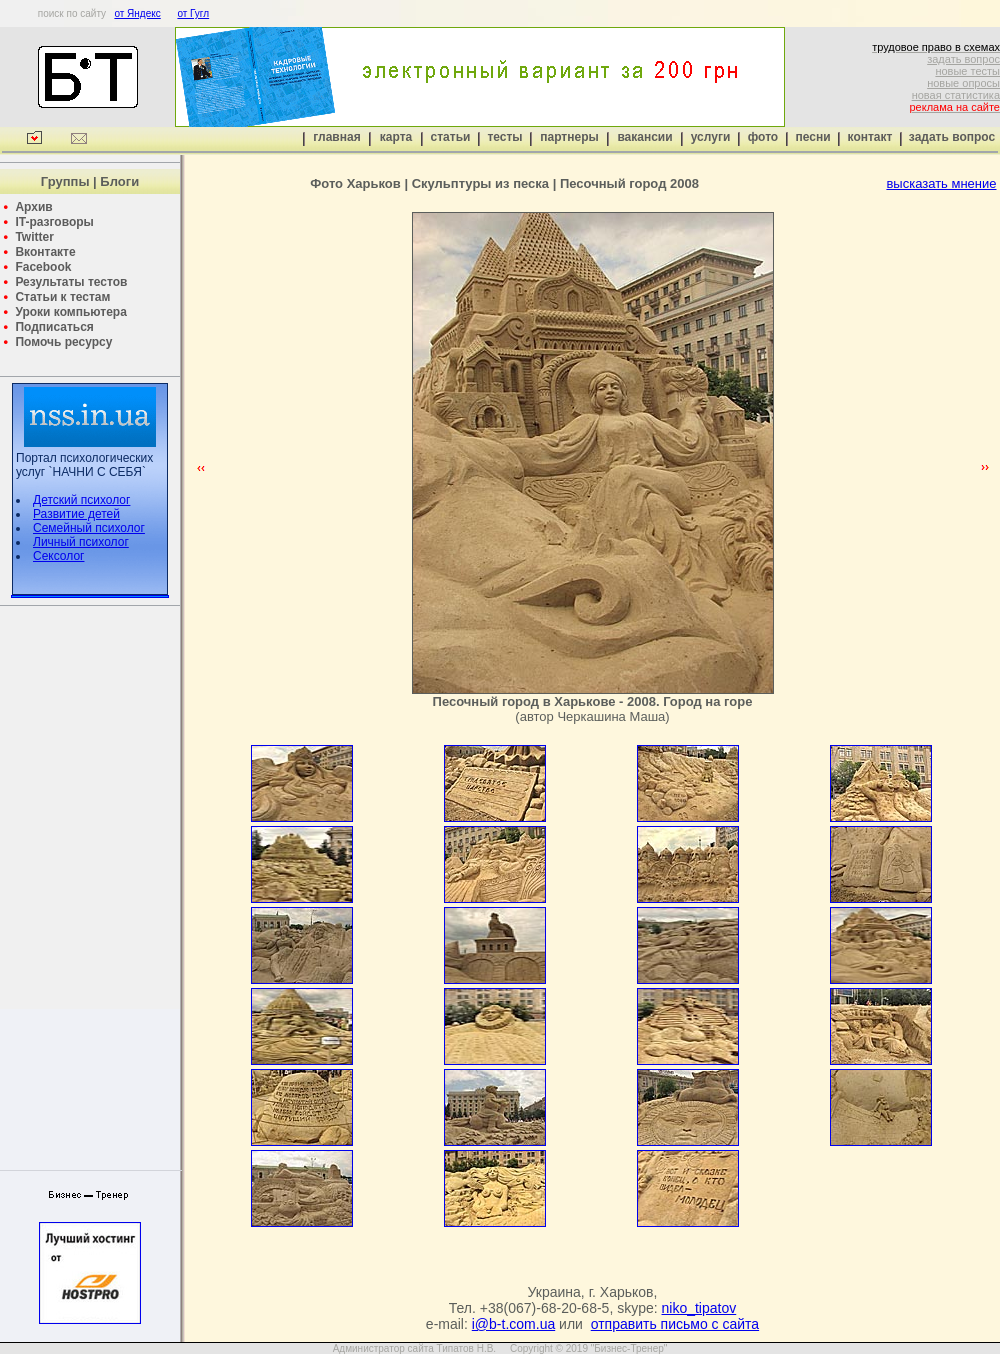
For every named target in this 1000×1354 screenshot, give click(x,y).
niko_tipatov (699, 1308)
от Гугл (193, 13)
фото (763, 137)
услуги (711, 137)
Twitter (34, 237)
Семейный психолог (89, 528)
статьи (451, 137)
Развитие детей (76, 514)
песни (812, 137)
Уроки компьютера (70, 312)
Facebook (43, 267)
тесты (504, 137)
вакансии (644, 137)
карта (396, 137)
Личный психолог (81, 542)
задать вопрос (963, 59)
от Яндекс (137, 13)
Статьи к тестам (62, 297)
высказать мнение (941, 183)
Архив (33, 207)
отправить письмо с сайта (675, 1324)
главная (336, 137)
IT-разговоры (54, 222)
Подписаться (54, 327)
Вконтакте (45, 252)
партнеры (569, 137)
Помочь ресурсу (63, 342)
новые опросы (963, 83)
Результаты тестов (71, 282)
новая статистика (956, 95)
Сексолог (58, 556)
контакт (870, 137)
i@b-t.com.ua (513, 1324)
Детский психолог (81, 500)
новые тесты (967, 71)
